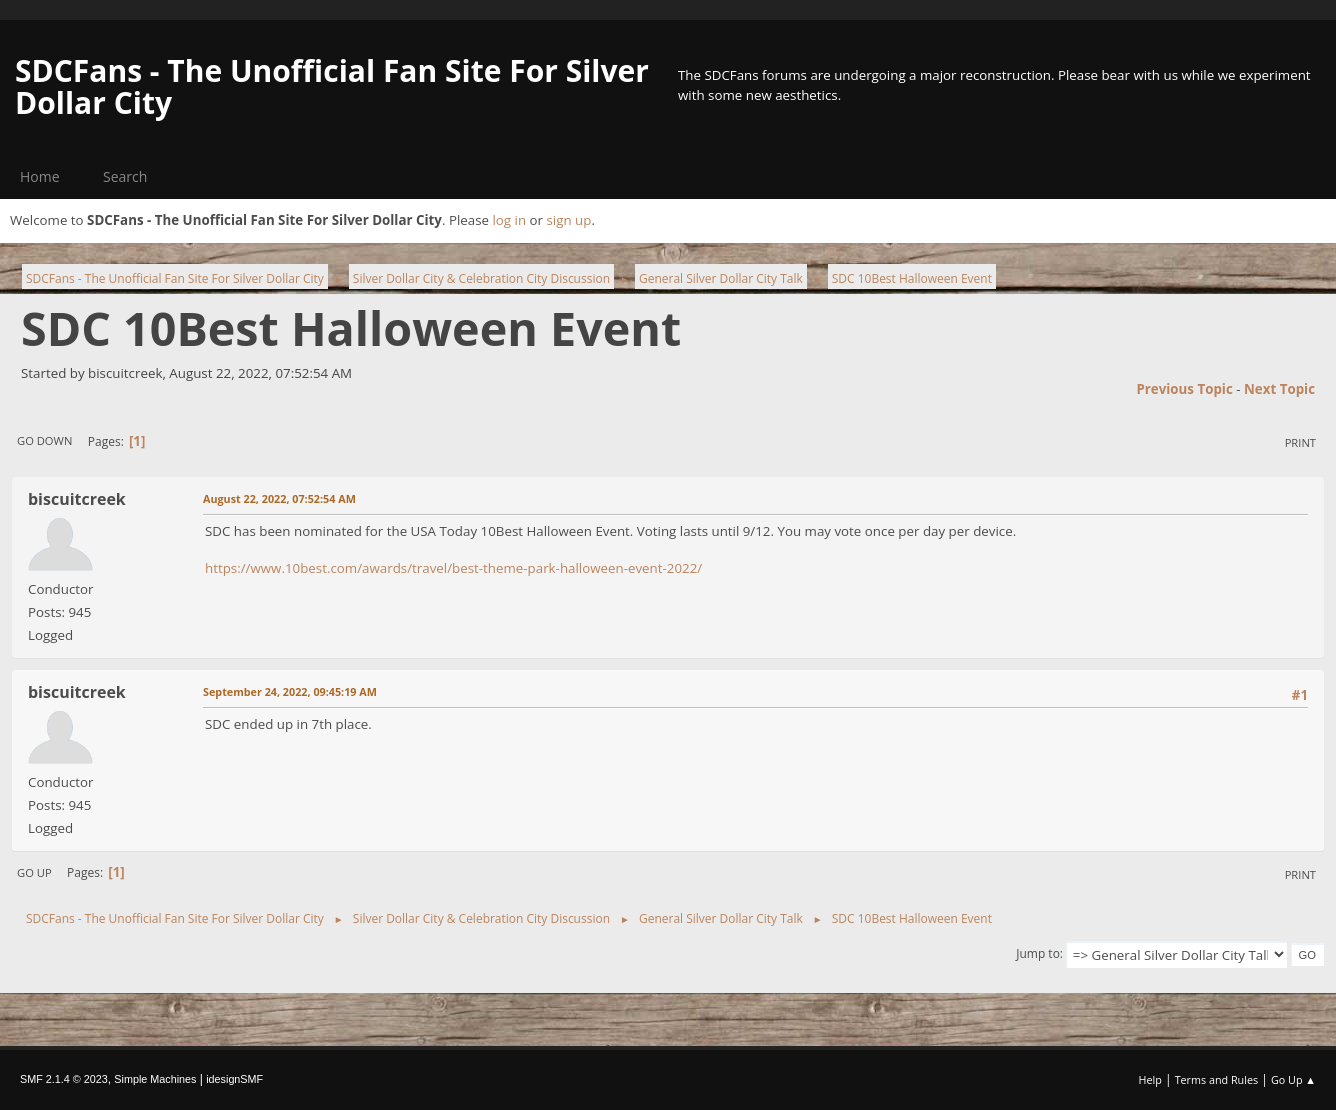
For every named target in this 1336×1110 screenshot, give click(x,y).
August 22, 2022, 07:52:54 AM (279, 498)
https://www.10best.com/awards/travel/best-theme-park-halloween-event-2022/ (453, 568)
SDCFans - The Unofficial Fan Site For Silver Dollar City (332, 86)
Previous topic (1184, 389)
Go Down (44, 440)
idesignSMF (234, 1079)
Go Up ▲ (1293, 1079)
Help (1149, 1079)
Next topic (1279, 389)
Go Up (34, 872)
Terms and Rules (1217, 1079)
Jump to (1038, 953)
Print (1300, 442)
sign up (568, 220)
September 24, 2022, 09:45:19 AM (290, 691)
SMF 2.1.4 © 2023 (64, 1079)
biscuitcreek (77, 499)
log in (509, 220)
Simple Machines (155, 1079)
